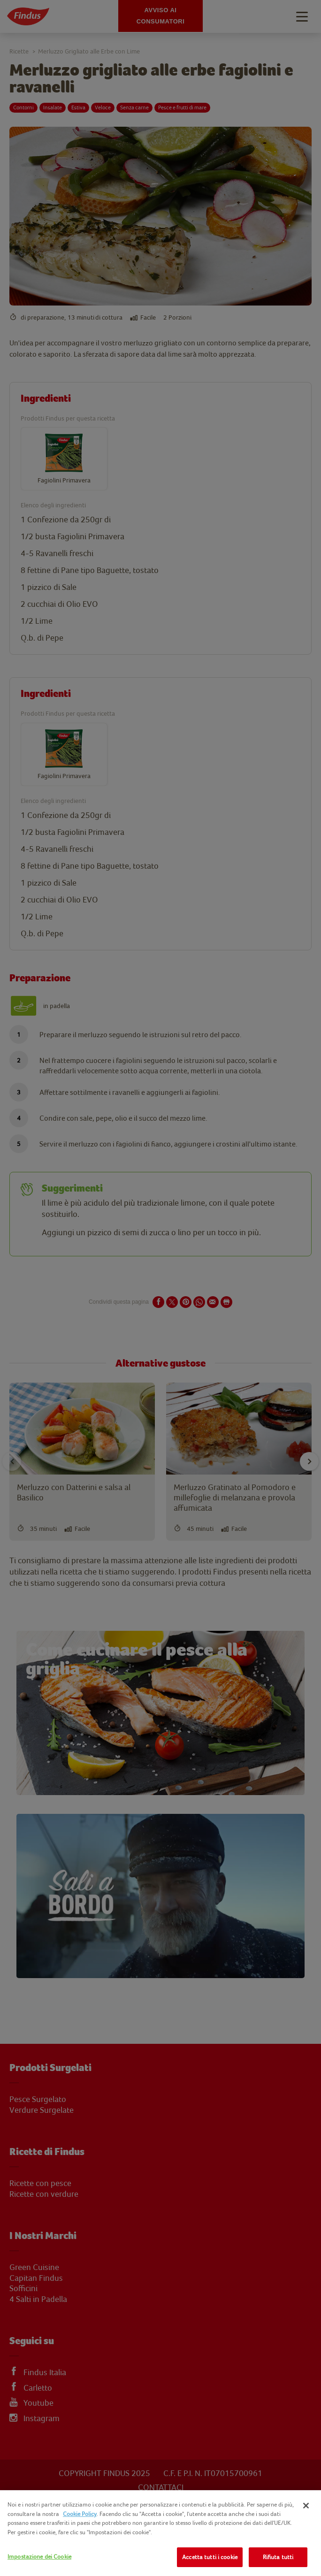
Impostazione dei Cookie (39, 2556)
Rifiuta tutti (278, 2557)
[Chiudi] (306, 2505)
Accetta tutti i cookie (209, 2557)
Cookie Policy (80, 2513)
